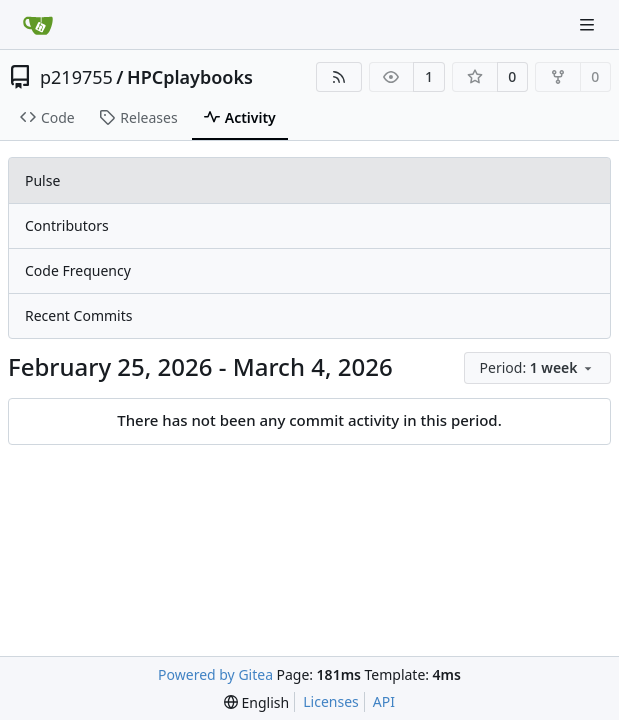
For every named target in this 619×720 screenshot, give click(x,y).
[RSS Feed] (339, 77)
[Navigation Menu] (589, 24)
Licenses (331, 701)
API (384, 701)
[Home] (38, 25)
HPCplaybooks (190, 77)
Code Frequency (78, 270)
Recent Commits (78, 315)
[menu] (537, 368)
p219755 (76, 77)
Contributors (67, 225)
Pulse (42, 180)
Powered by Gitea (215, 674)
